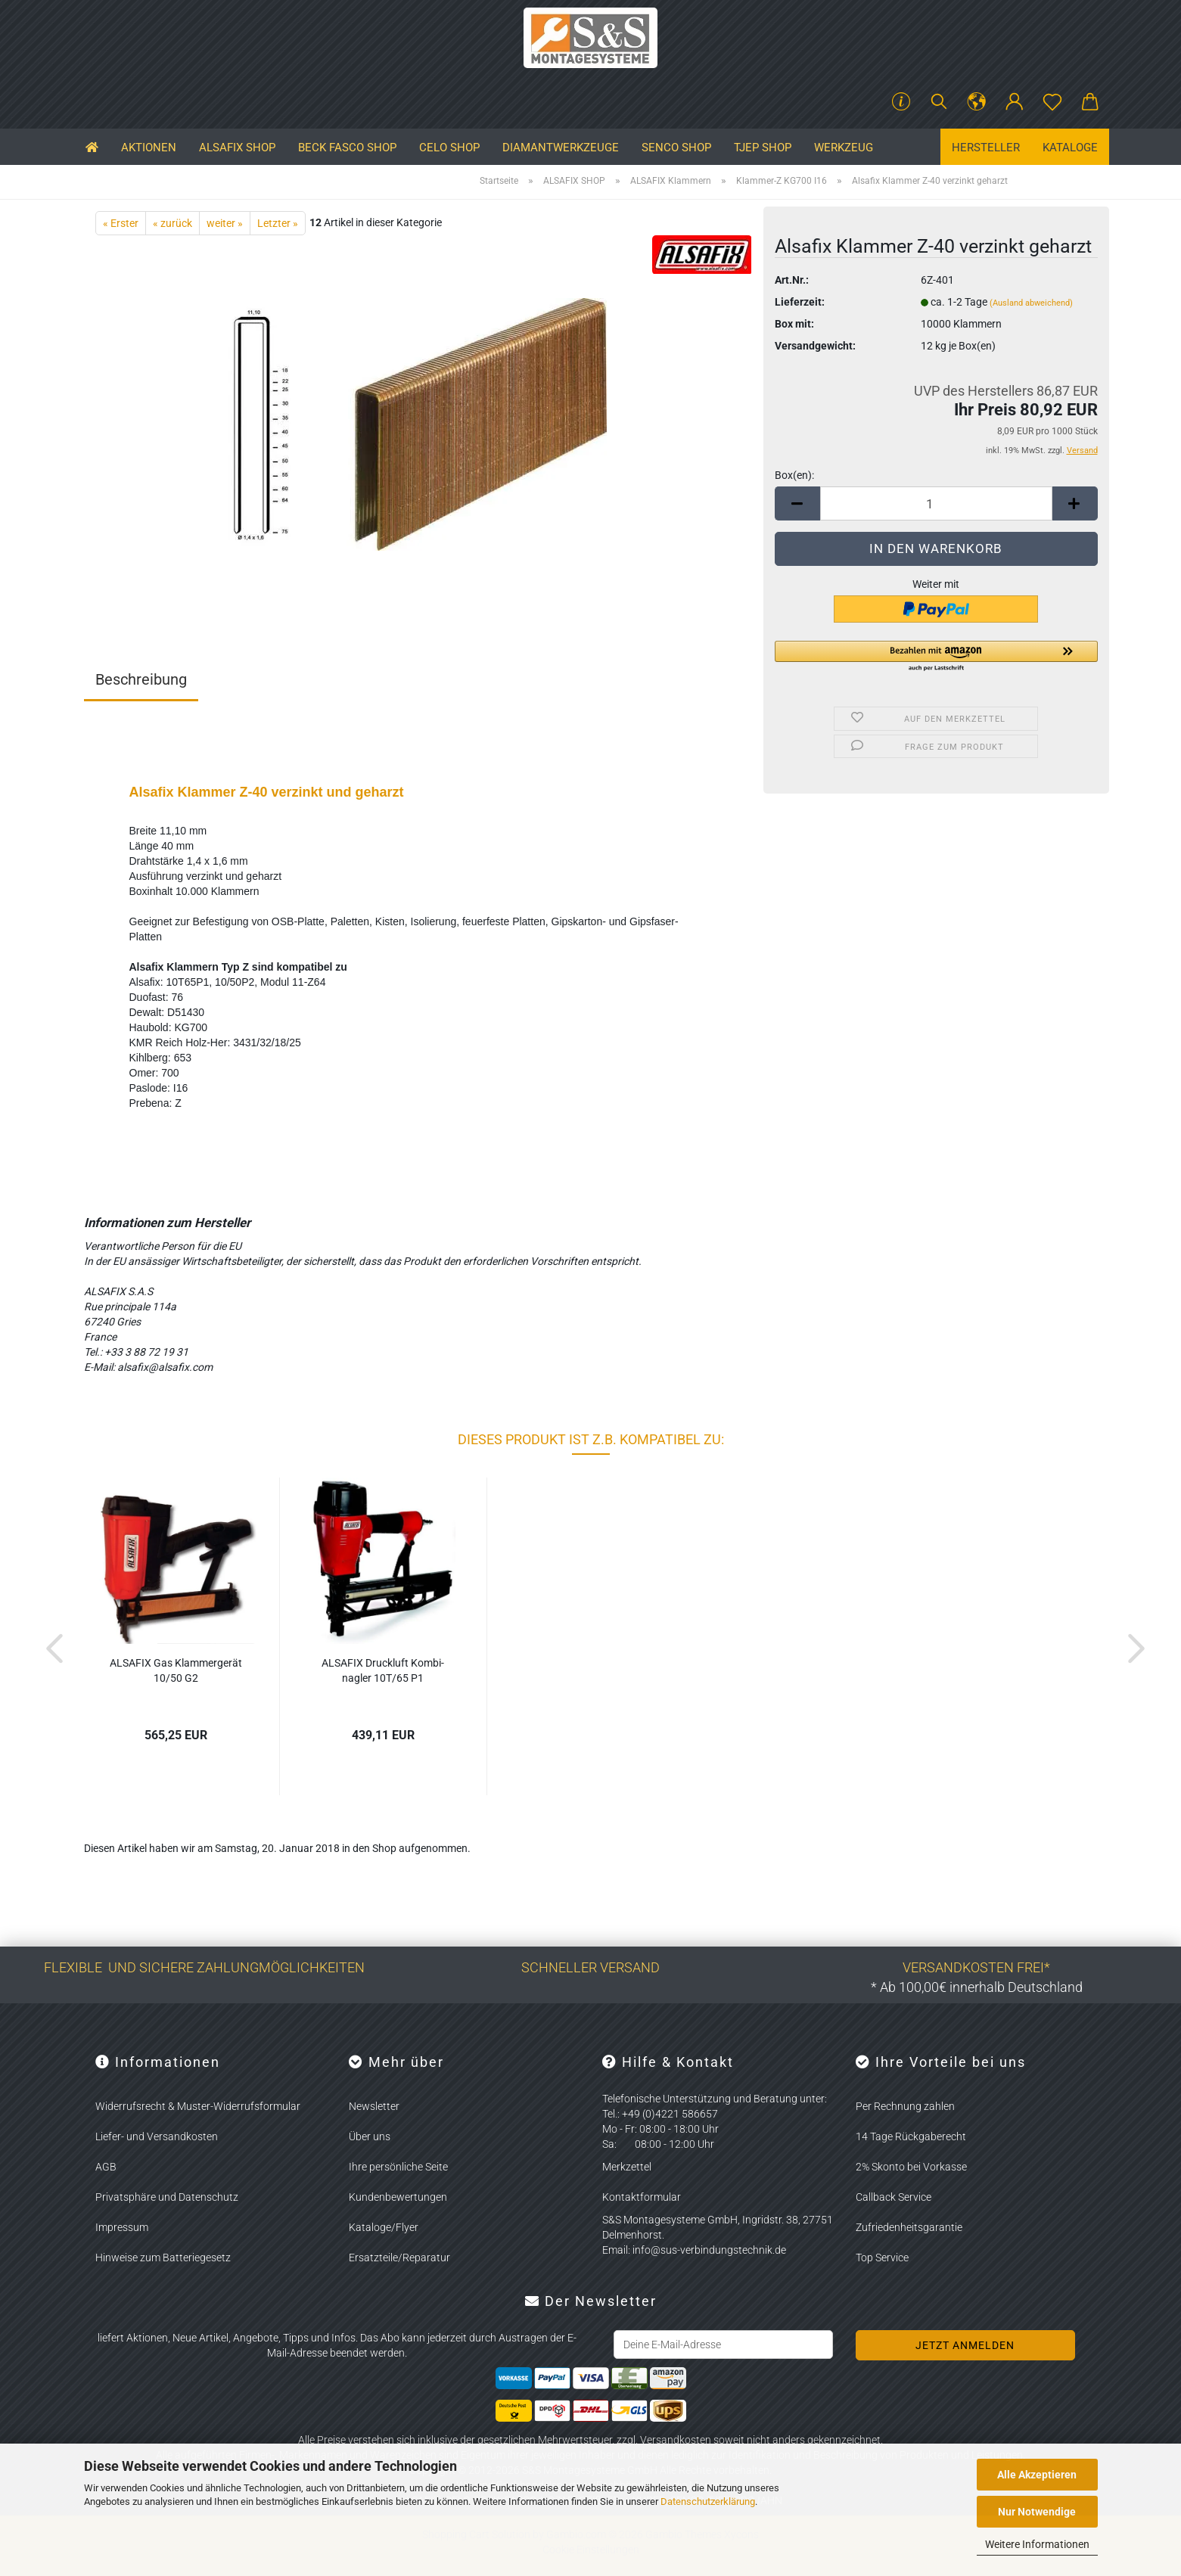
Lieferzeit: (800, 302)
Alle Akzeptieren (1037, 2475)
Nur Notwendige (1037, 2512)
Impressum (121, 2227)
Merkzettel (626, 2167)
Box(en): (794, 475)
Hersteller (986, 147)
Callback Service (893, 2197)
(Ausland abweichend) (1031, 303)
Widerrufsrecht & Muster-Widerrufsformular (197, 2106)
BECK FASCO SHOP (347, 147)
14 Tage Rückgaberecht (911, 2136)
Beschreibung (141, 679)
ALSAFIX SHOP (237, 147)
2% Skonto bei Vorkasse (911, 2167)
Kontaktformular (641, 2197)
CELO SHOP (449, 147)
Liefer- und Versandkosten (156, 2136)
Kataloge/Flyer (383, 2227)
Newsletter (374, 2106)
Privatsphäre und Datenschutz (166, 2197)
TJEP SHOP (762, 147)
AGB (106, 2167)
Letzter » (277, 223)
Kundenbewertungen (398, 2197)
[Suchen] (939, 102)
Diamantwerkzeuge (560, 147)
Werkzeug (843, 147)
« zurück (172, 223)
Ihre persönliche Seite (398, 2167)
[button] (977, 102)
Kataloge (1070, 147)
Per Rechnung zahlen (905, 2106)
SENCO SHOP (676, 147)
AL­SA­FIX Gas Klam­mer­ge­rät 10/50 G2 (176, 1670)
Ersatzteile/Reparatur (399, 2257)
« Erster (120, 223)
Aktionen (148, 147)
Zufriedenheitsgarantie (909, 2227)
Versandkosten (675, 2440)
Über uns (369, 2136)
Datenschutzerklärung (707, 2501)
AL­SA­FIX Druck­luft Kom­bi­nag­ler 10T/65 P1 (383, 1670)
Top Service (882, 2257)
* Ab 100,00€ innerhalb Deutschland (977, 1987)
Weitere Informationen (1037, 2544)
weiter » (225, 223)
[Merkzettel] (1052, 102)
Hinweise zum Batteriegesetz (163, 2257)
